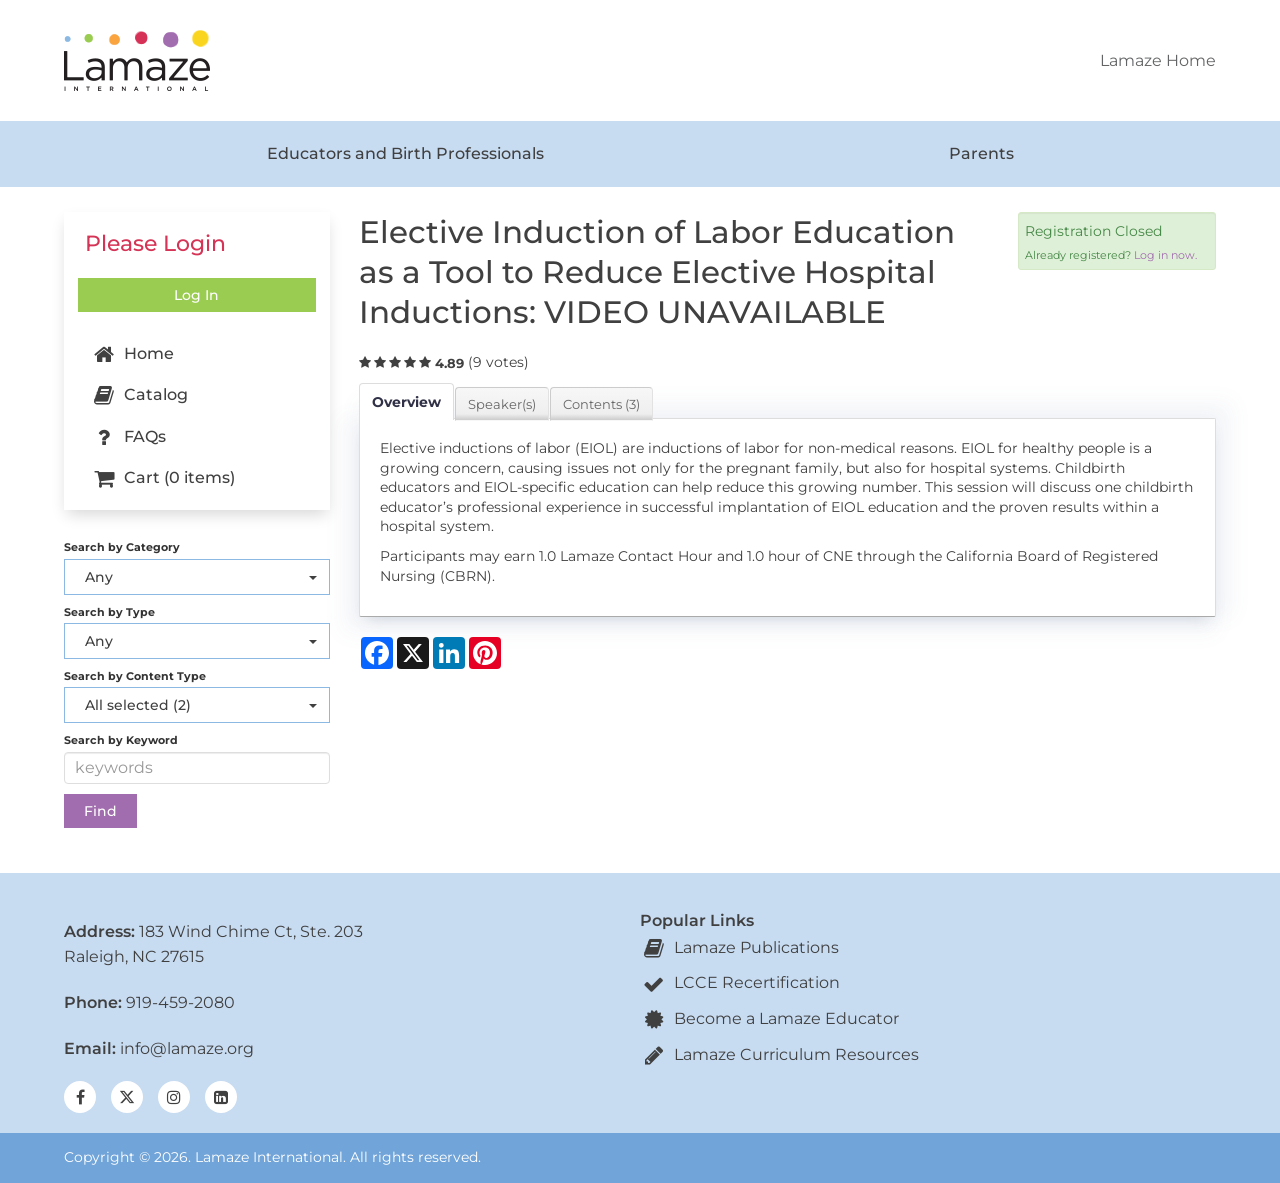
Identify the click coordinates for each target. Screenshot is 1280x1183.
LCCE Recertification (740, 982)
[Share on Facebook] (377, 653)
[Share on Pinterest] (485, 653)
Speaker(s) (502, 404)
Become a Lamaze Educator (769, 1018)
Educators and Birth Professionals (405, 153)
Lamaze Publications (739, 947)
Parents (981, 153)
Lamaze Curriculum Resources (779, 1054)
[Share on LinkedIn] (449, 653)
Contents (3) (601, 404)
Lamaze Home (1158, 60)
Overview (406, 402)
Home (132, 355)
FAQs (128, 437)
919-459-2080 (180, 1002)
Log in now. (1165, 255)
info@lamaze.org (187, 1048)
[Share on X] (413, 653)
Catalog (139, 396)
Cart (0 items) (162, 479)
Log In (196, 295)
